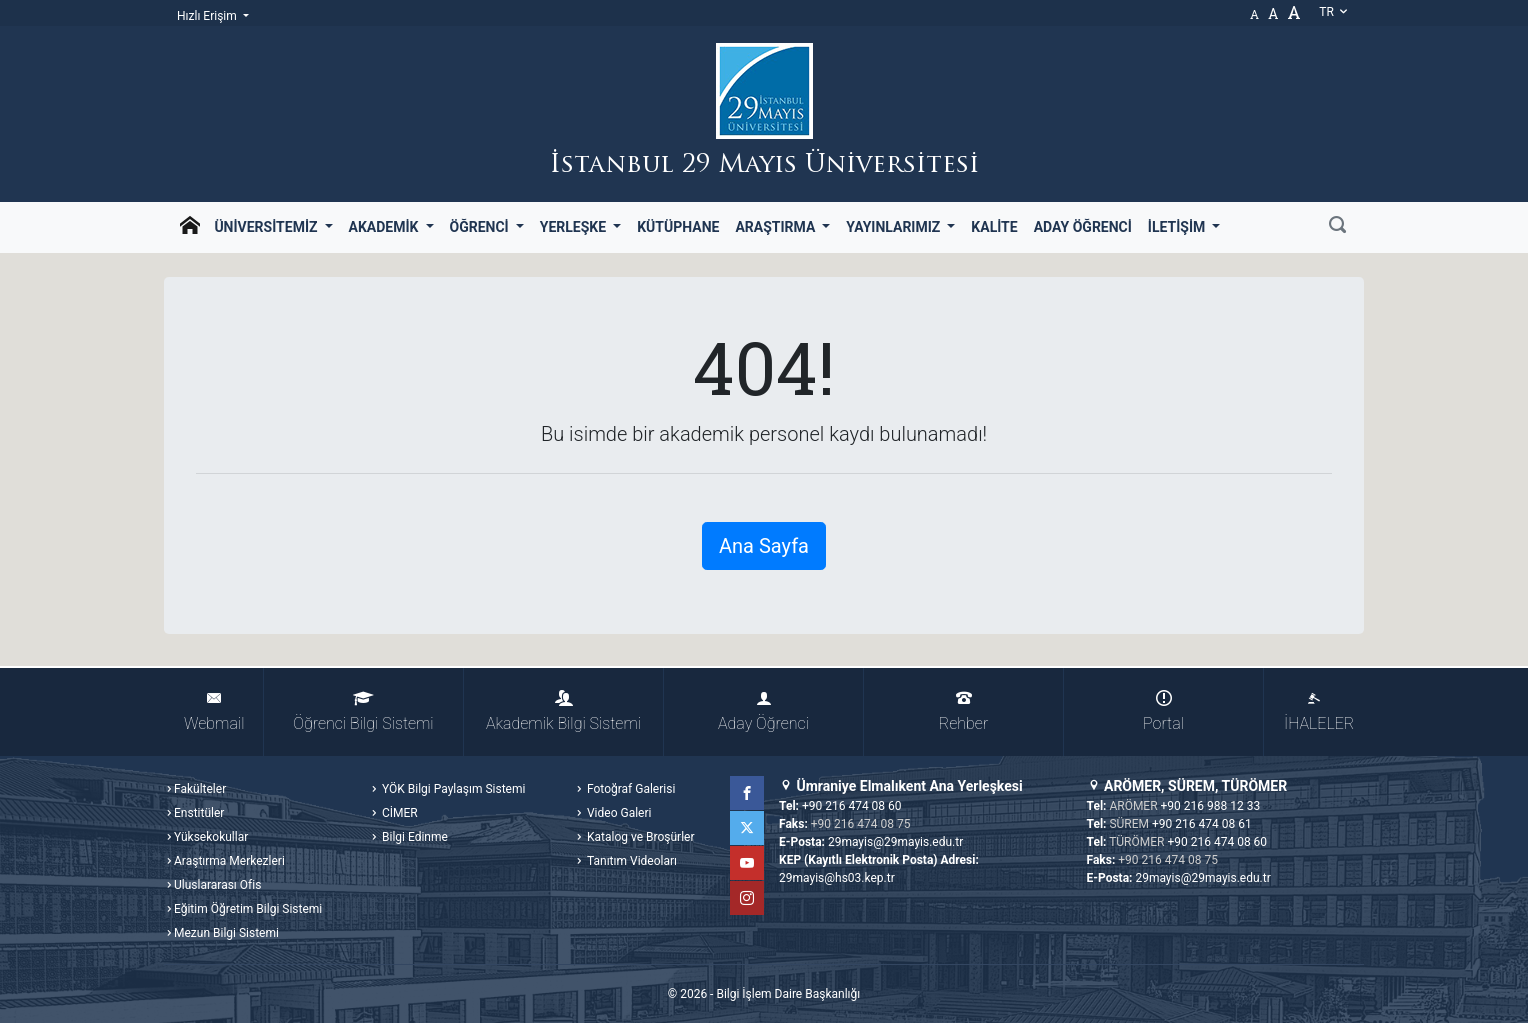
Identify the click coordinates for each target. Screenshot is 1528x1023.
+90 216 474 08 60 (852, 806)
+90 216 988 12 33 (1211, 806)
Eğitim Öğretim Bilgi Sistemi (248, 909)
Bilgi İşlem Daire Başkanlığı (788, 994)
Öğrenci (481, 227)
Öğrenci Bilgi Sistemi (363, 711)
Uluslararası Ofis (217, 885)
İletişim (1178, 227)
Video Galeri (617, 813)
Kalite (994, 227)
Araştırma (776, 227)
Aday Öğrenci (1083, 227)
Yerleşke (575, 227)
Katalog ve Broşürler (639, 837)
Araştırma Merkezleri (229, 861)
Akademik (385, 227)
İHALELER (1319, 711)
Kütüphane (678, 227)
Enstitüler (199, 813)
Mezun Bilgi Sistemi (226, 933)
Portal (1163, 711)
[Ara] (1337, 227)
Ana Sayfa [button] (764, 546)
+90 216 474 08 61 (1202, 824)
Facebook (747, 793)
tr (1334, 12)
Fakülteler (200, 789)
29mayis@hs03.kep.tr (837, 878)
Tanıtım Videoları (630, 861)
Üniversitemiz (267, 227)
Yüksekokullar (211, 837)
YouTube (747, 863)
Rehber (963, 711)
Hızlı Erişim (208, 16)
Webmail (214, 711)
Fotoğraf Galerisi (629, 789)
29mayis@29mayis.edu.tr (895, 842)
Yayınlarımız (894, 227)
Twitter (747, 828)
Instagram (747, 898)
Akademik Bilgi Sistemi (563, 711)
